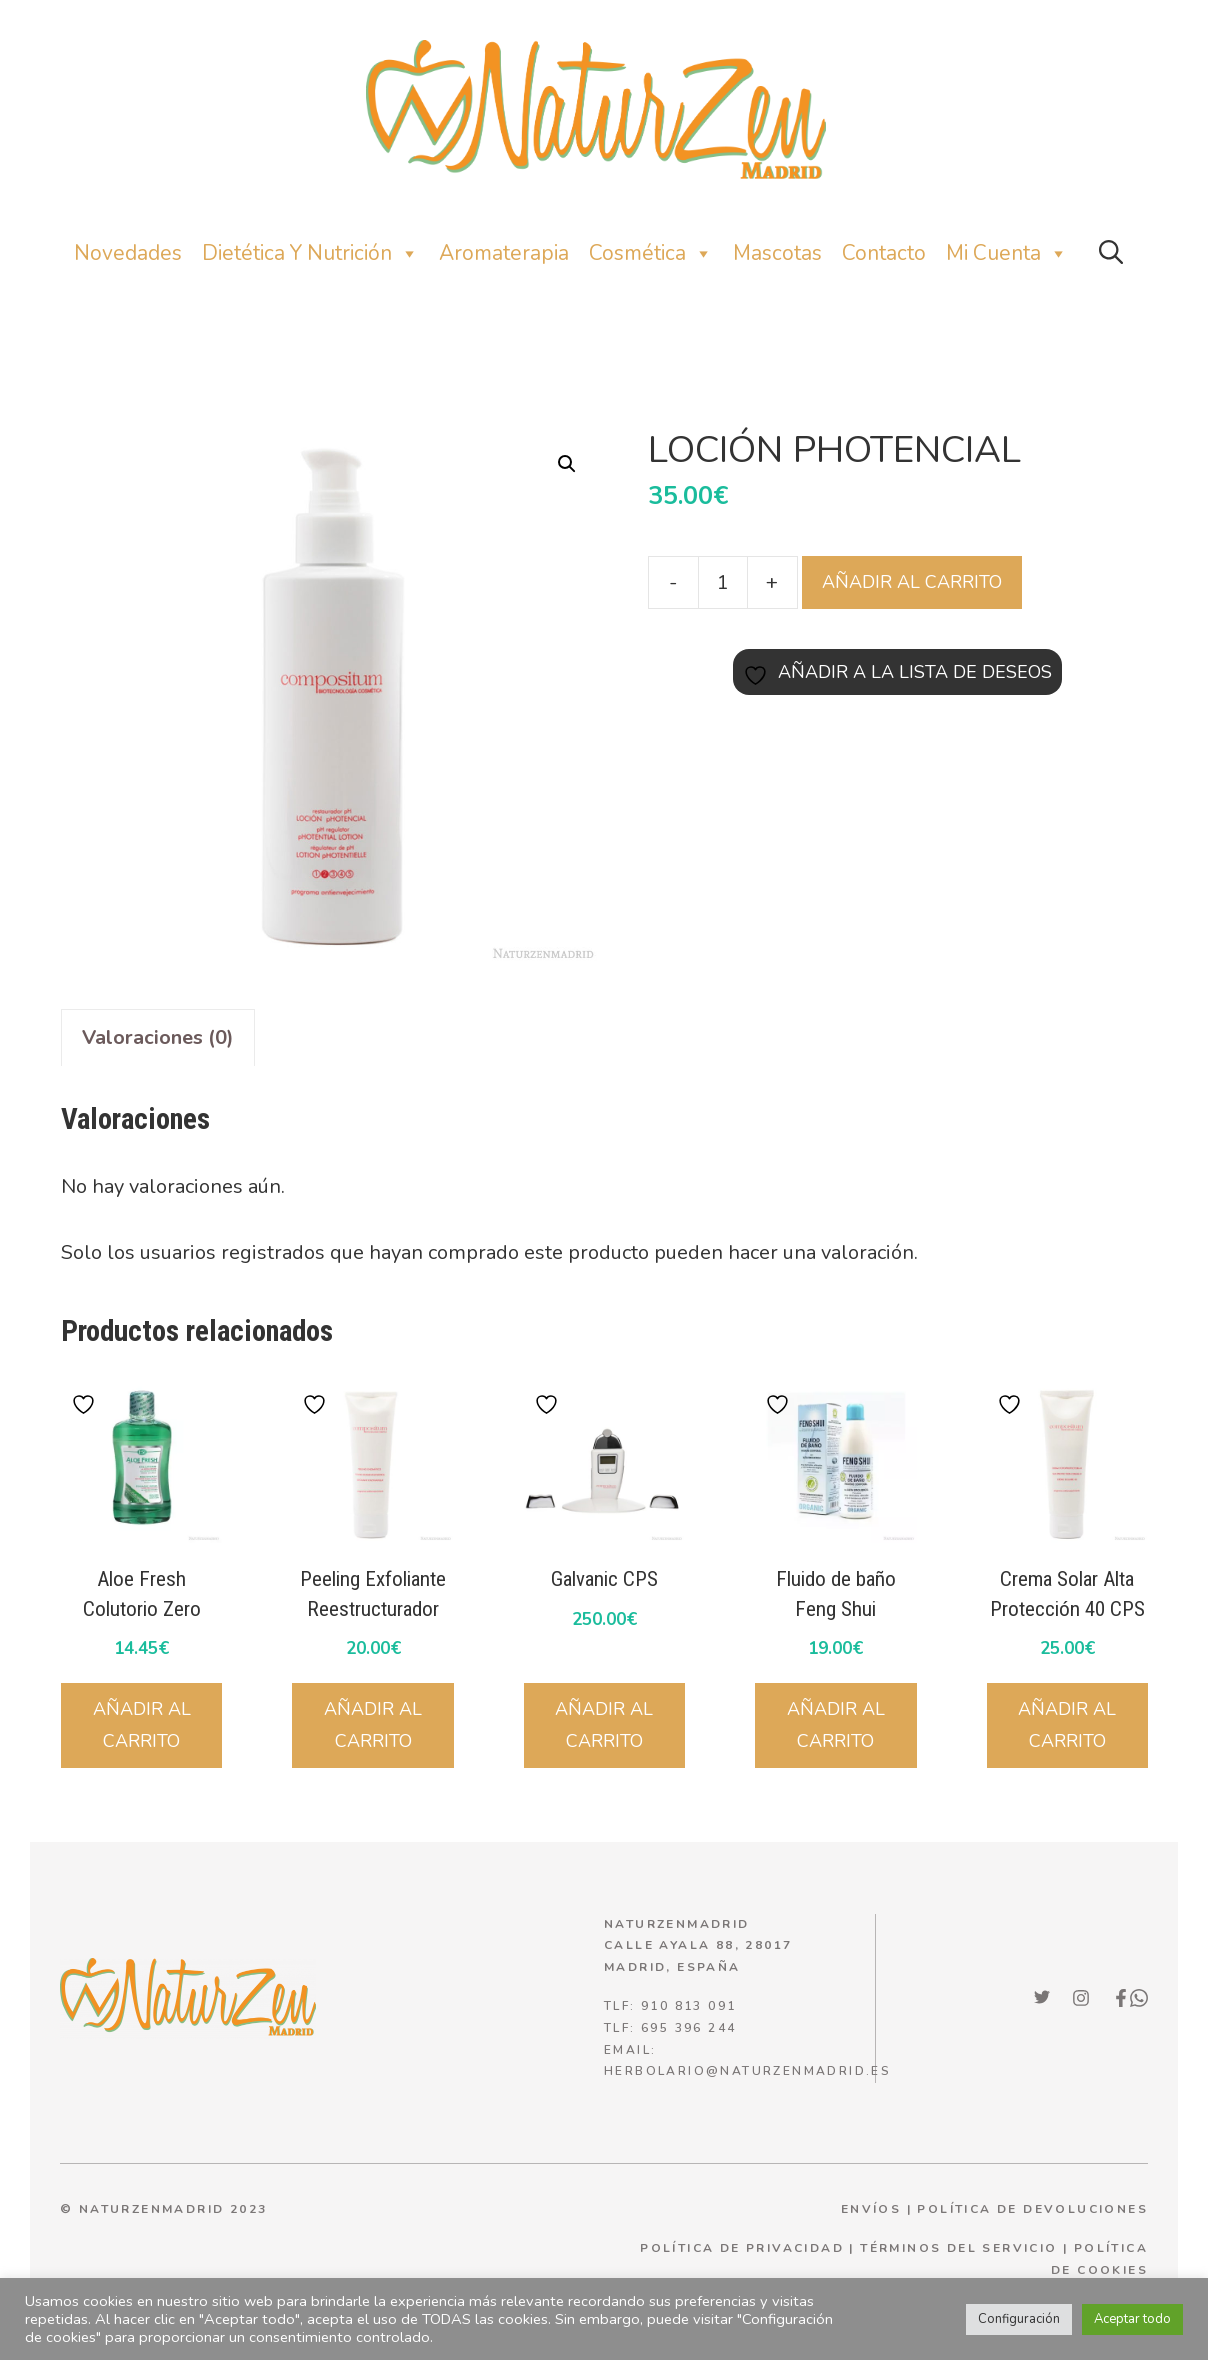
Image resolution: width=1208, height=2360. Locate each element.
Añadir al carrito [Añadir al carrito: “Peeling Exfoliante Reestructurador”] (373, 1725)
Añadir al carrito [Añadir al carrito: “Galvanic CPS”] (604, 1725)
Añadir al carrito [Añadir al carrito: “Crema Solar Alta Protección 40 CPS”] (1067, 1725)
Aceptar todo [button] (1132, 2319)
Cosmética (651, 253)
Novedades (128, 253)
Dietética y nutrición (310, 253)
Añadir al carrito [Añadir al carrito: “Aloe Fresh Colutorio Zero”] (142, 1725)
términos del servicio (958, 2248)
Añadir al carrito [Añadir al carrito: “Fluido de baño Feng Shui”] (836, 1725)
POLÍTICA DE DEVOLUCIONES (1032, 2209)
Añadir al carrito (912, 582)
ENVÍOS (871, 2209)
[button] (1111, 253)
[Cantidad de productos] (723, 582)
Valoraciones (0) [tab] (158, 1037)
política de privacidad (742, 2248)
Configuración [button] (1019, 2319)
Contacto (884, 253)
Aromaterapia (504, 253)
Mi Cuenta (1007, 253)
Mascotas (777, 253)
